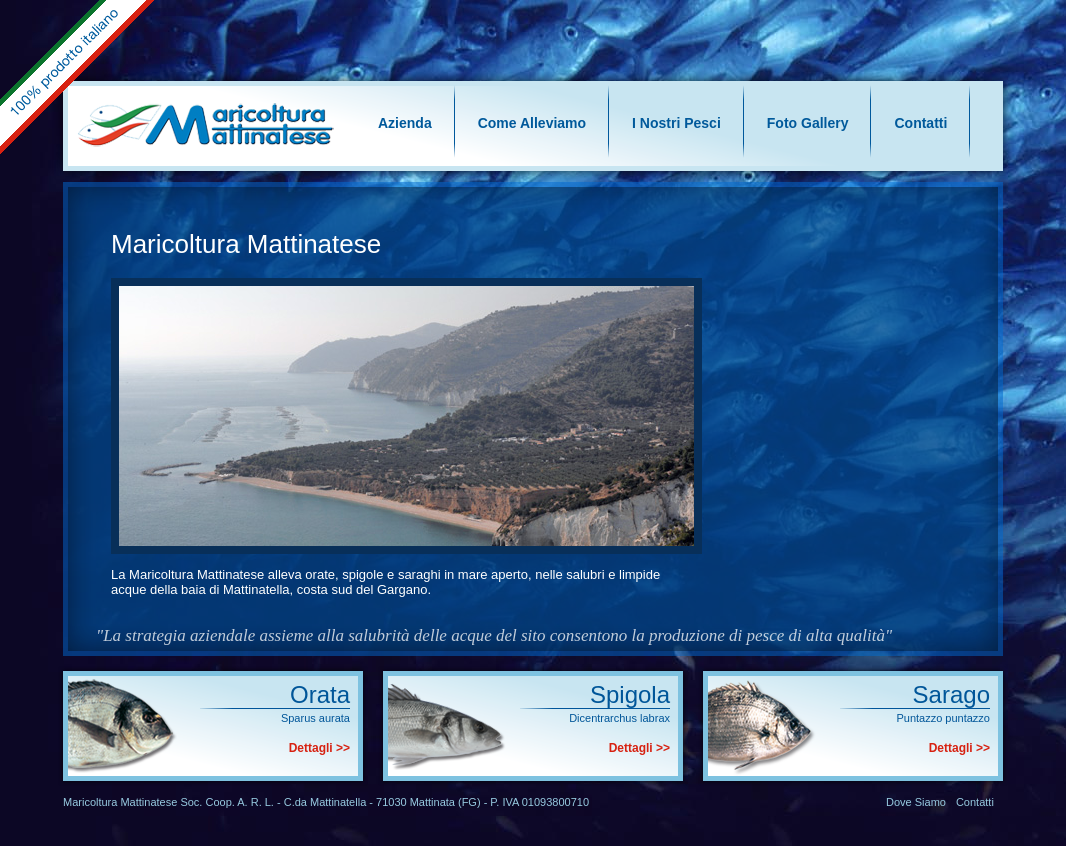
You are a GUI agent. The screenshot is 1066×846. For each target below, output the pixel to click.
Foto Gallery (808, 123)
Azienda (405, 123)
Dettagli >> (319, 748)
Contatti (920, 123)
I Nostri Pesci (676, 123)
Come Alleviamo (532, 123)
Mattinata (432, 802)
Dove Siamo (916, 802)
